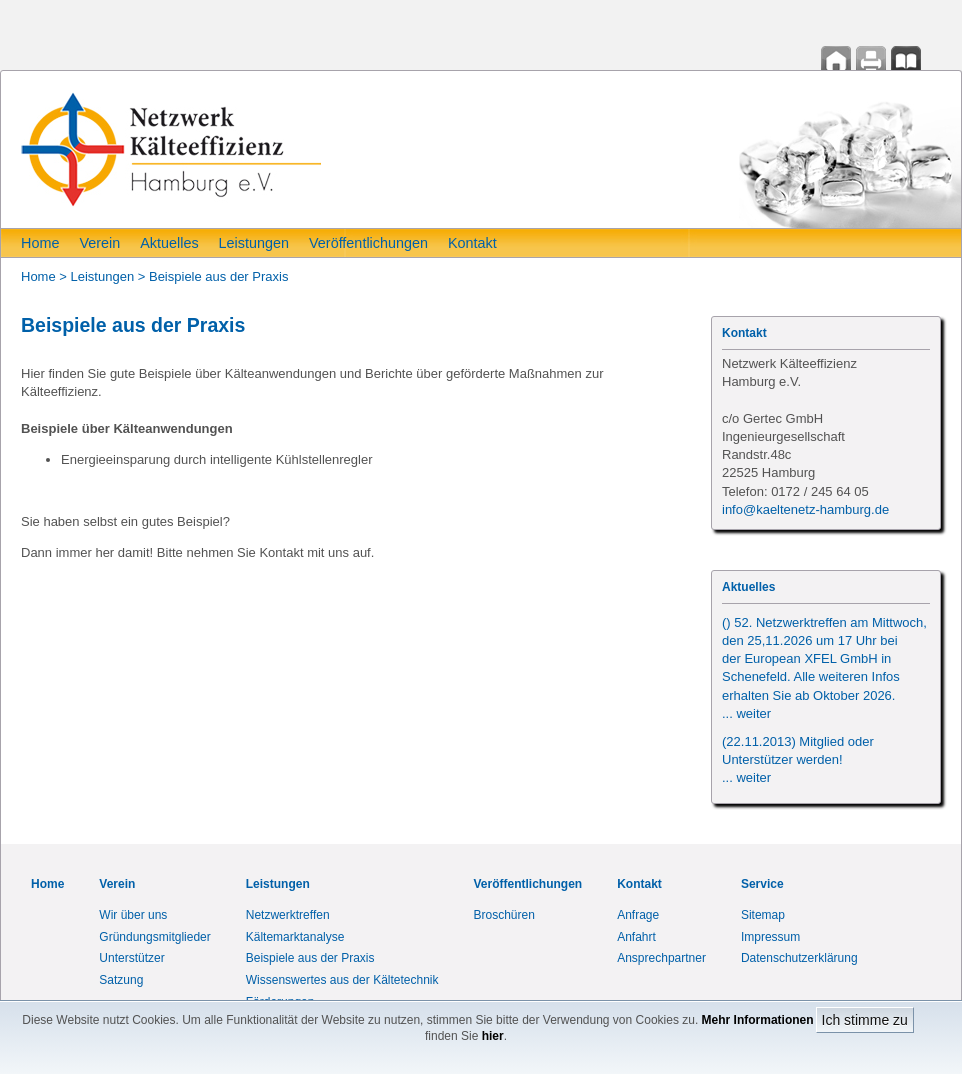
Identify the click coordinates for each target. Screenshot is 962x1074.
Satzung (121, 980)
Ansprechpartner (661, 958)
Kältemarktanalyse (295, 937)
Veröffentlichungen (368, 243)
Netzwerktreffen (288, 915)
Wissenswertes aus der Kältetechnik (342, 980)
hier (493, 1036)
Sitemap (763, 915)
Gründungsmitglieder (154, 937)
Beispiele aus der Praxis (218, 276)
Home (40, 243)
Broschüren (504, 915)
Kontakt (472, 243)
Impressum (770, 937)
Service (762, 884)
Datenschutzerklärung (799, 958)
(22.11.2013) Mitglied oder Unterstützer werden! (798, 759)
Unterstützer (131, 958)
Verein (99, 243)
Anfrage (638, 915)
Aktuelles (169, 243)
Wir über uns (133, 915)
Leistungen (254, 243)
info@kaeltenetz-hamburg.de (805, 509)
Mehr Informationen (758, 1020)
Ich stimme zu (865, 1020)
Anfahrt (636, 937)
